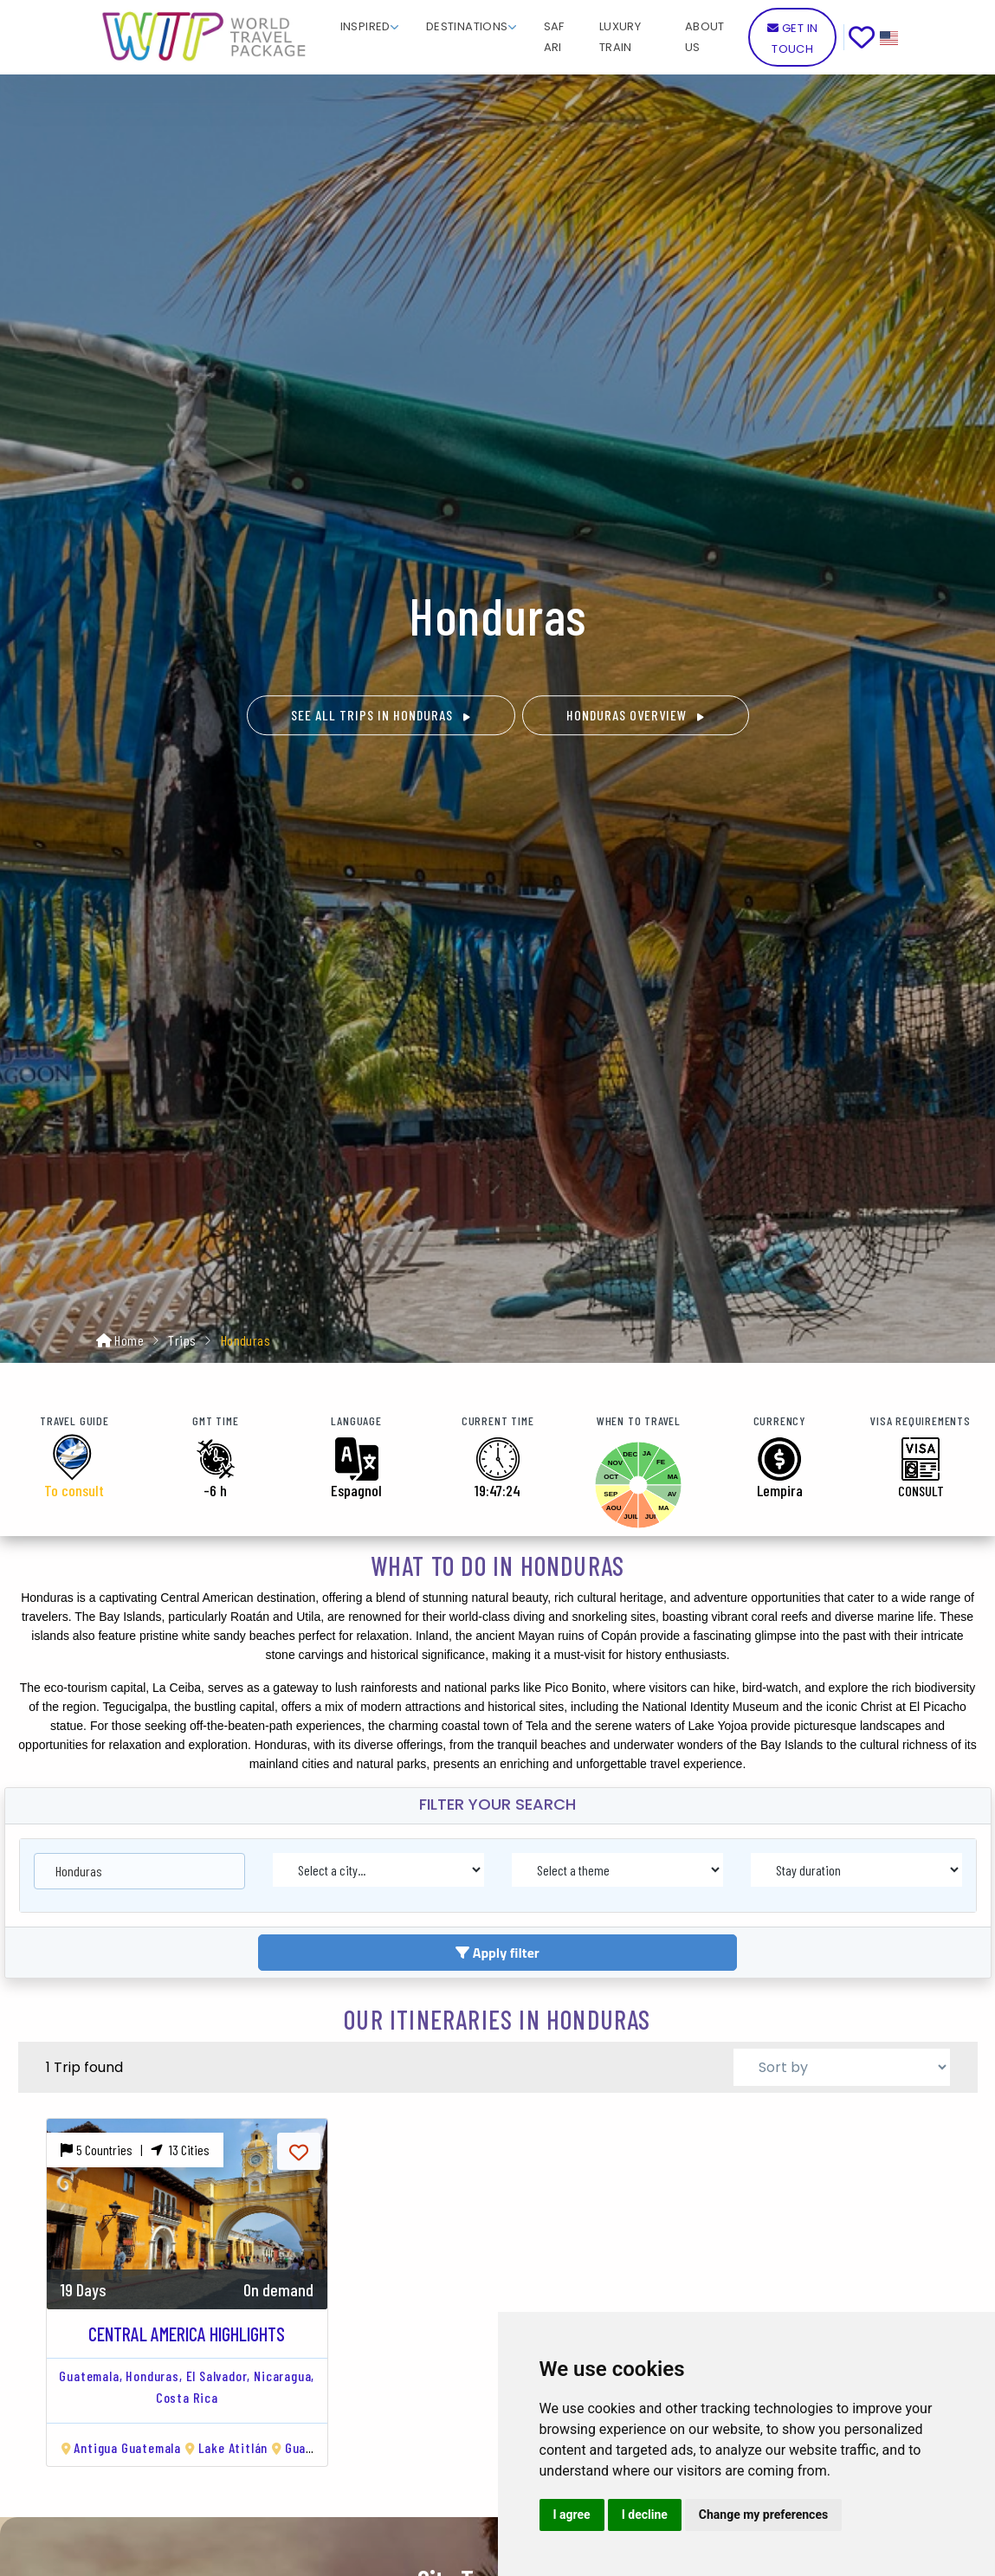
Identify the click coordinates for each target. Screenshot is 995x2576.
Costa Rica (187, 2397)
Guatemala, (90, 2375)
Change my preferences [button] (763, 2514)
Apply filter (497, 1952)
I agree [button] (572, 2514)
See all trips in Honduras (381, 715)
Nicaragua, (284, 2375)
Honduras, (154, 2375)
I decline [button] (645, 2514)
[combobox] (139, 1865)
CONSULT (921, 1490)
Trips (182, 1340)
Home (129, 1340)
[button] (369, 25)
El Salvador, (218, 2375)
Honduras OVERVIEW (635, 715)
